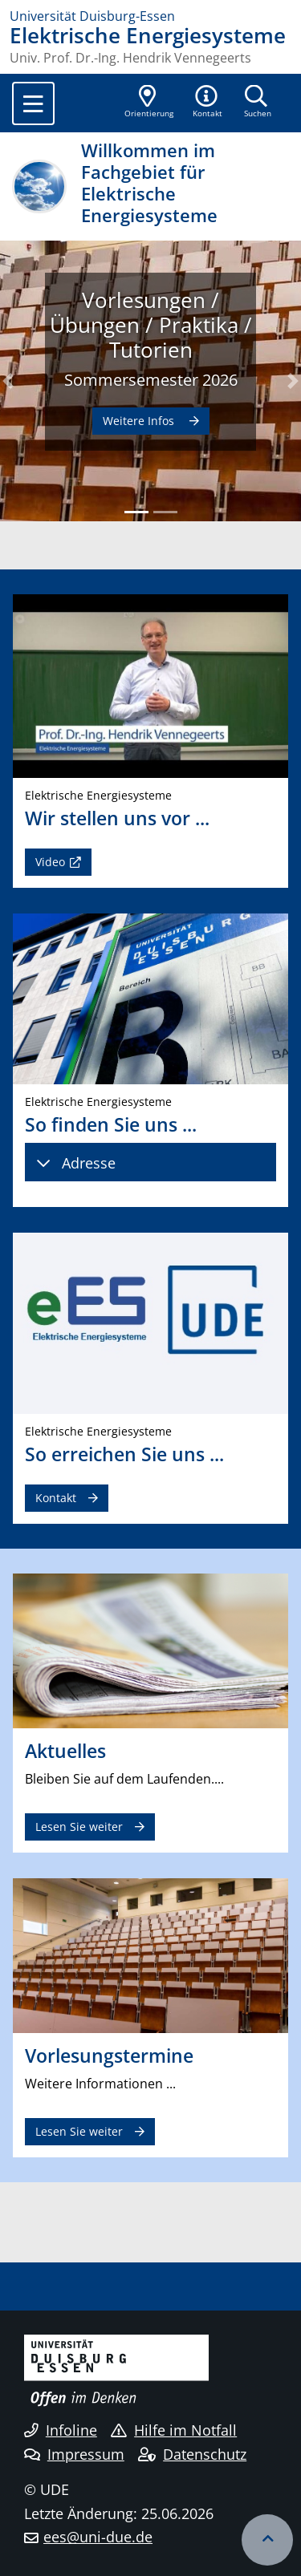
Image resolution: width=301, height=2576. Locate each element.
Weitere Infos (140, 420)
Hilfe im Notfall (174, 2430)
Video (50, 861)
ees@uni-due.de (98, 2536)
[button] (208, 102)
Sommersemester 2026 (151, 379)
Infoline (60, 2430)
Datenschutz (192, 2454)
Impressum (74, 2454)
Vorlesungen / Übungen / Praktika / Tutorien (151, 324)
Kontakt (55, 1497)
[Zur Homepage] (150, 16)
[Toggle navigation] (33, 103)
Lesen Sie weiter (79, 1826)
